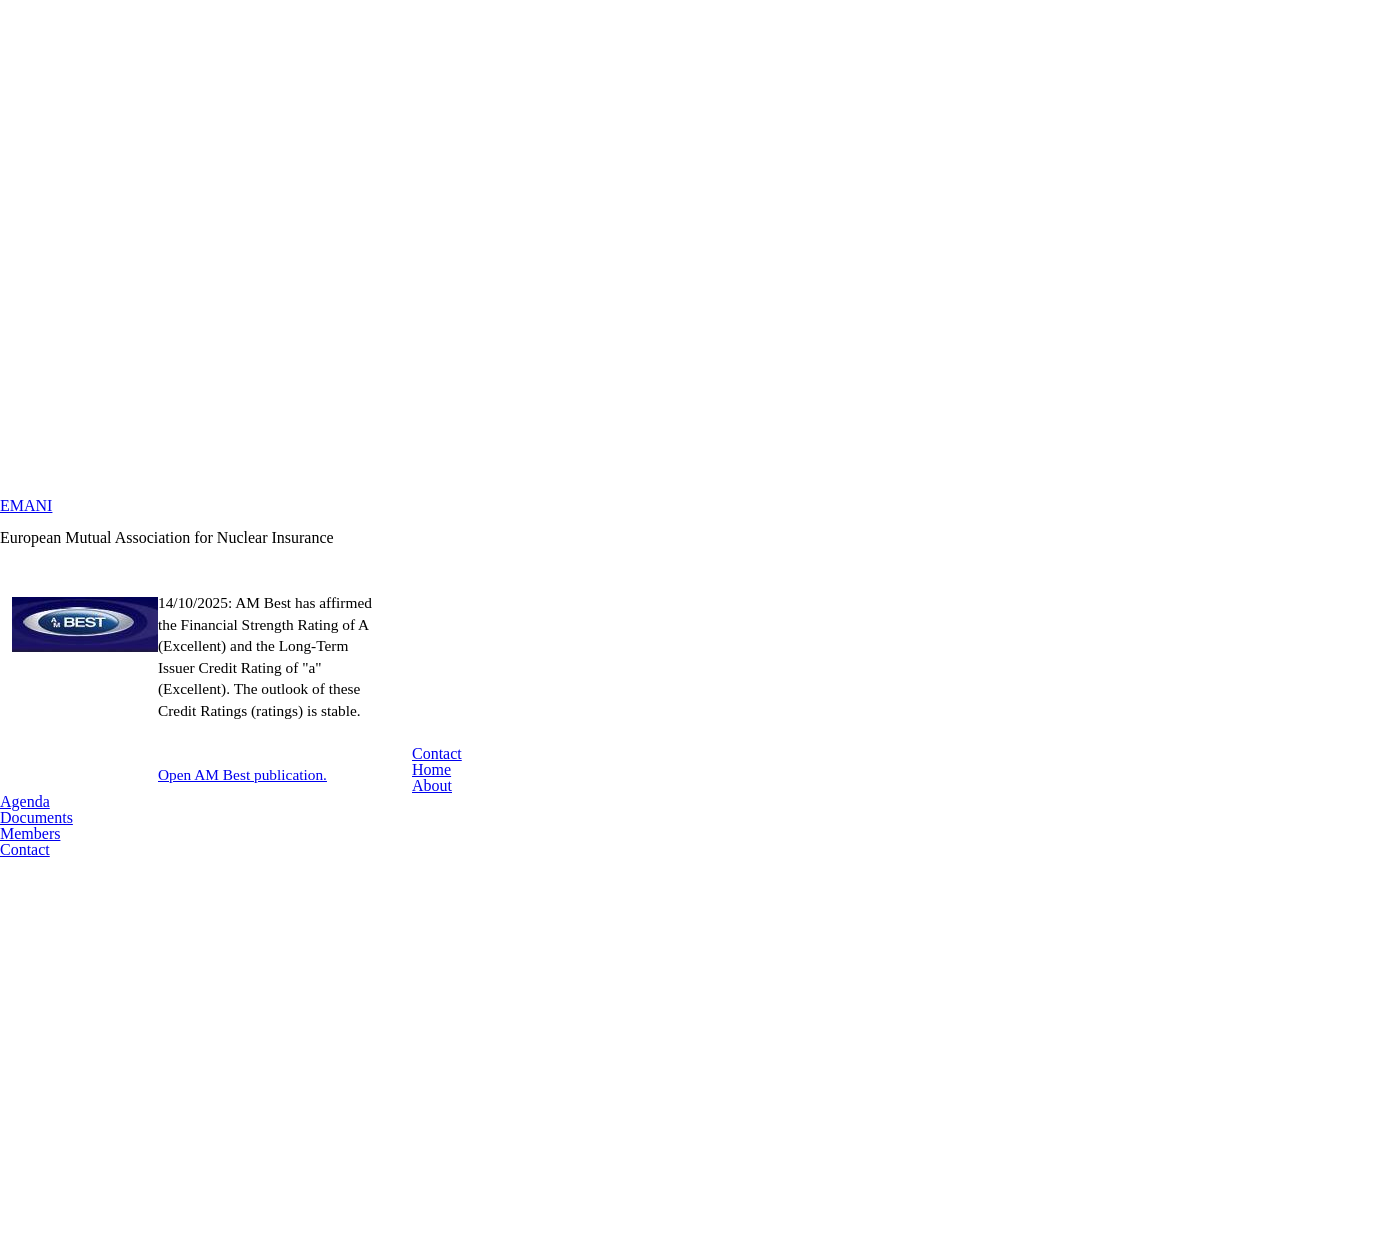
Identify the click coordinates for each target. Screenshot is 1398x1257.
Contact (699, 943)
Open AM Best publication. (737, 856)
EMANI (699, 531)
